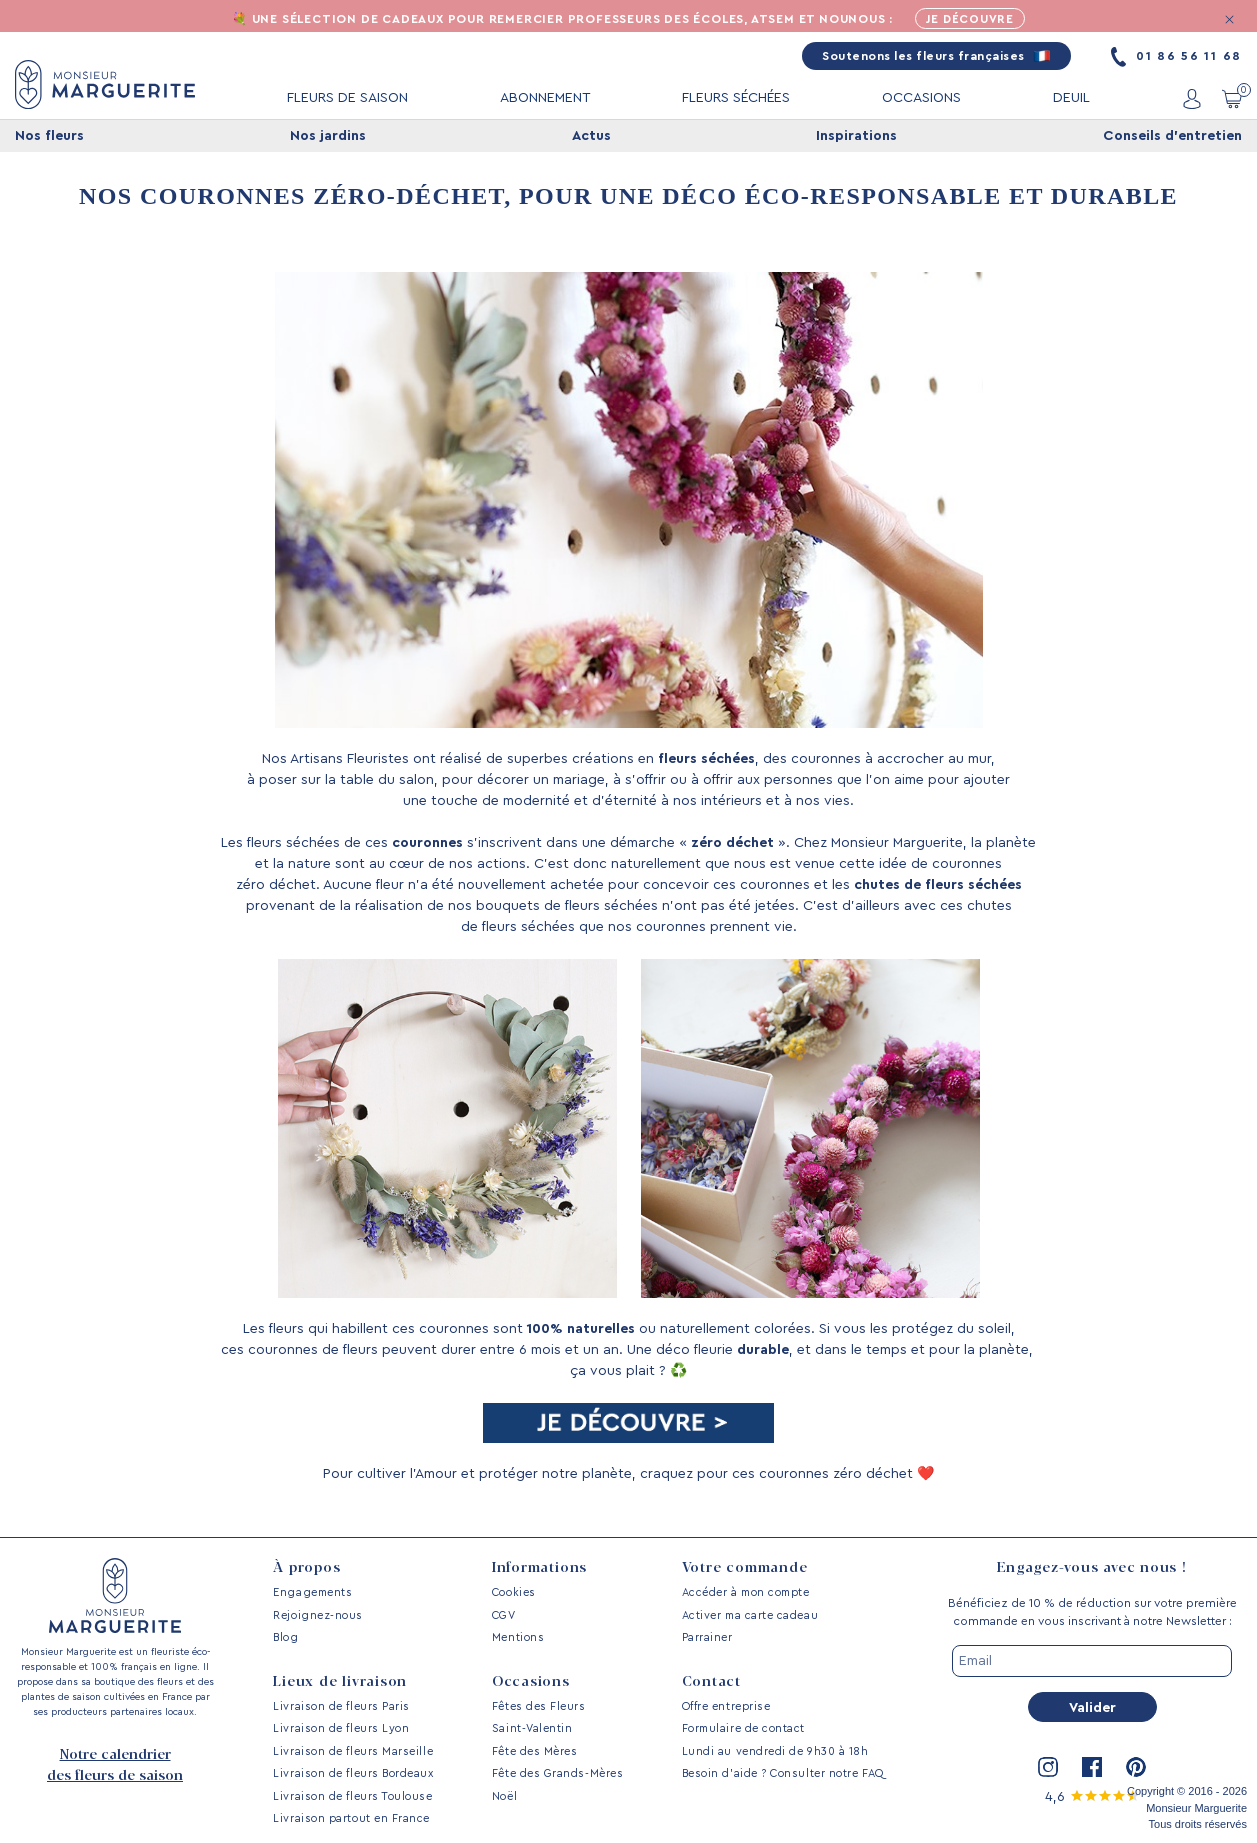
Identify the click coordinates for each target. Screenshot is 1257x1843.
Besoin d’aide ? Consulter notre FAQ (783, 1773)
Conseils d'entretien (1172, 137)
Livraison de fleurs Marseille (353, 1751)
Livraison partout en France (351, 1818)
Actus (591, 137)
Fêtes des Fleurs (539, 1706)
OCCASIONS (921, 99)
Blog (285, 1637)
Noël (504, 1796)
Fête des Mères (535, 1751)
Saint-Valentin (532, 1728)
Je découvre (971, 20)
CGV (504, 1615)
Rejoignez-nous (318, 1615)
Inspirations (856, 137)
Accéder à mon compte (746, 1592)
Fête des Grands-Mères (557, 1773)
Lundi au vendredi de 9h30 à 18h (775, 1751)
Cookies (514, 1592)
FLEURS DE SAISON (347, 99)
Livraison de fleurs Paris (341, 1706)
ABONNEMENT (545, 99)
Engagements (312, 1592)
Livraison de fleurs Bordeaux (353, 1773)
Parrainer (707, 1637)
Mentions (518, 1637)
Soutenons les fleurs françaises (936, 57)
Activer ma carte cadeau (750, 1615)
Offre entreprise (726, 1706)
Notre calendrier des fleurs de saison (115, 1765)
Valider (1092, 1708)
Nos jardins (328, 137)
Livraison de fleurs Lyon (341, 1728)
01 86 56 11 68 (1176, 57)
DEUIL (1071, 99)
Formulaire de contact (743, 1728)
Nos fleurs (49, 137)
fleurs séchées (706, 760)
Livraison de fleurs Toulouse (352, 1796)
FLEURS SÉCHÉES (736, 99)
